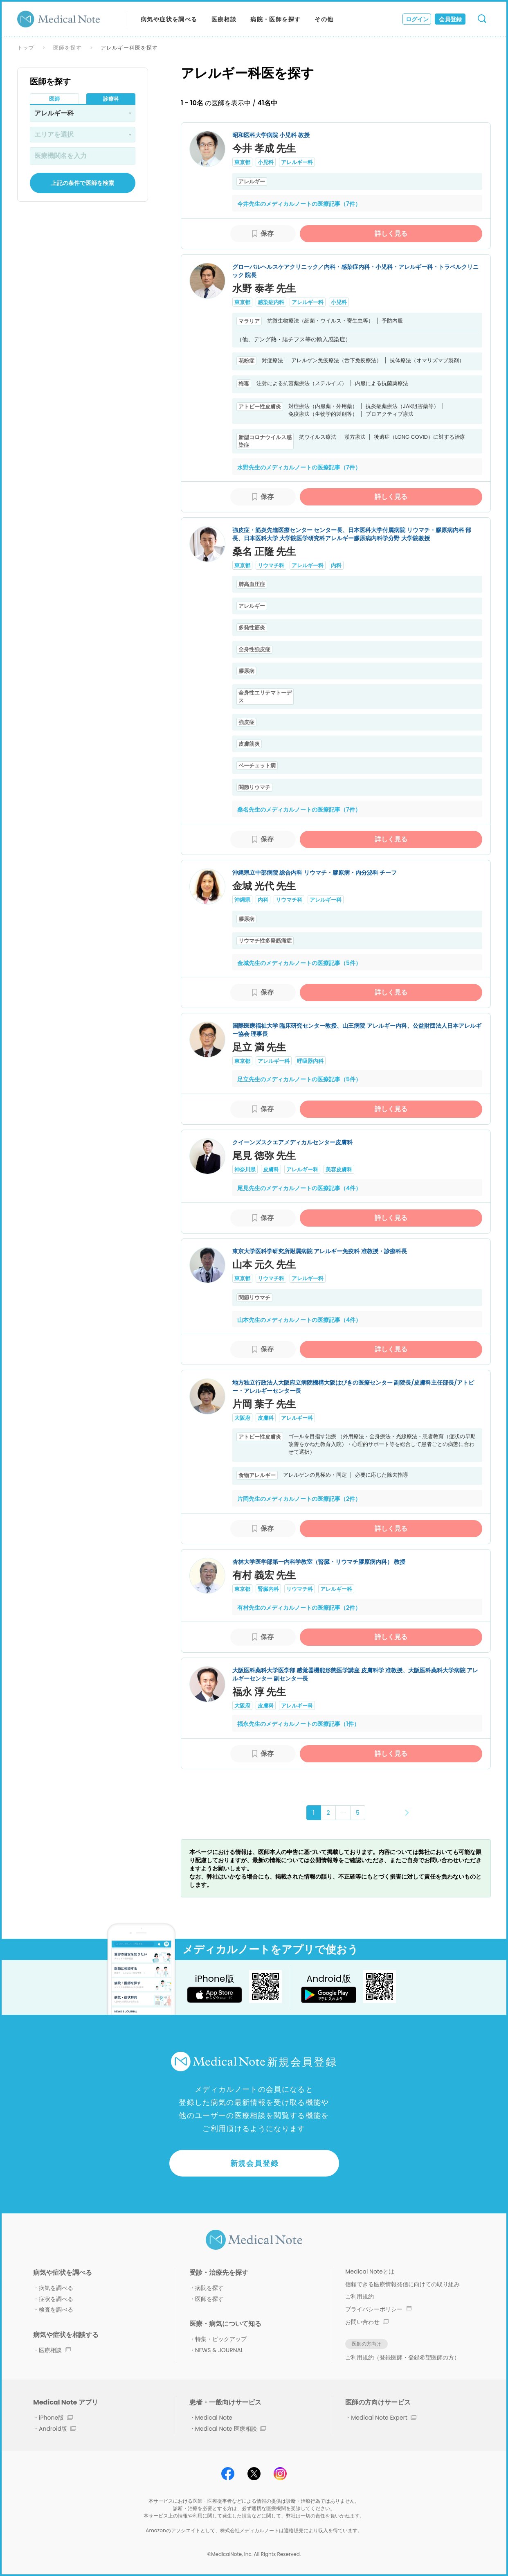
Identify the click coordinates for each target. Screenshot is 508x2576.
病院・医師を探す (275, 19)
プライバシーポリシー (378, 2309)
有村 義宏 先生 (264, 1575)
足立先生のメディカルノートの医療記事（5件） (299, 1079)
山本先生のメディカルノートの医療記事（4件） (299, 1320)
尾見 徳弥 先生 (264, 1155)
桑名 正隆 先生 (264, 551)
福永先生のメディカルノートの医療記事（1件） (298, 1724)
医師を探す (67, 48)
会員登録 (450, 19)
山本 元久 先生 (264, 1264)
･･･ (343, 1812)
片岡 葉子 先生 (264, 1404)
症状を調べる (56, 2299)
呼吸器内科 (310, 1061)
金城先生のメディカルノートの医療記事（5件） (299, 963)
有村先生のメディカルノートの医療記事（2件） (299, 1608)
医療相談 (224, 19)
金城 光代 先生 (264, 886)
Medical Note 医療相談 (230, 2429)
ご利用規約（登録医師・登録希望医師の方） (402, 2357)
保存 (267, 233)
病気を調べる (56, 2288)
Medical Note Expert (383, 2418)
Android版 (57, 2429)
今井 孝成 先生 (264, 148)
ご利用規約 (359, 2296)
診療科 (111, 99)
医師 (54, 99)
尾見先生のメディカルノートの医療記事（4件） (299, 1188)
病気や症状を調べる (169, 19)
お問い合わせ (367, 2322)
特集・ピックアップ (221, 2339)
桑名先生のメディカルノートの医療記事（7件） (299, 809)
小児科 (266, 162)
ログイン (417, 19)
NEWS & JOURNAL (219, 2350)
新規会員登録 (254, 2163)
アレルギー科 (297, 162)
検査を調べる (56, 2309)
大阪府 (242, 1418)
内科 (336, 565)
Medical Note (213, 2418)
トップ (25, 48)
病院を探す (209, 2288)
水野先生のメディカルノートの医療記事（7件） (299, 467)
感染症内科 (271, 302)
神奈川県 (245, 1169)
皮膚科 (271, 1169)
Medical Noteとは (369, 2271)
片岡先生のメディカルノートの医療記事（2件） (299, 1499)
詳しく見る (391, 233)
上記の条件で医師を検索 (82, 183)
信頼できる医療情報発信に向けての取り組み (402, 2284)
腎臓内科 (268, 1589)
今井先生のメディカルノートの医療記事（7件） (299, 204)
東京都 (242, 162)
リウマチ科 (271, 565)
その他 (324, 19)
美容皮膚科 (339, 1169)
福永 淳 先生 (259, 1692)
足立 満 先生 (259, 1047)
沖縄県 (242, 900)
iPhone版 (56, 2418)
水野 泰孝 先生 (264, 288)
